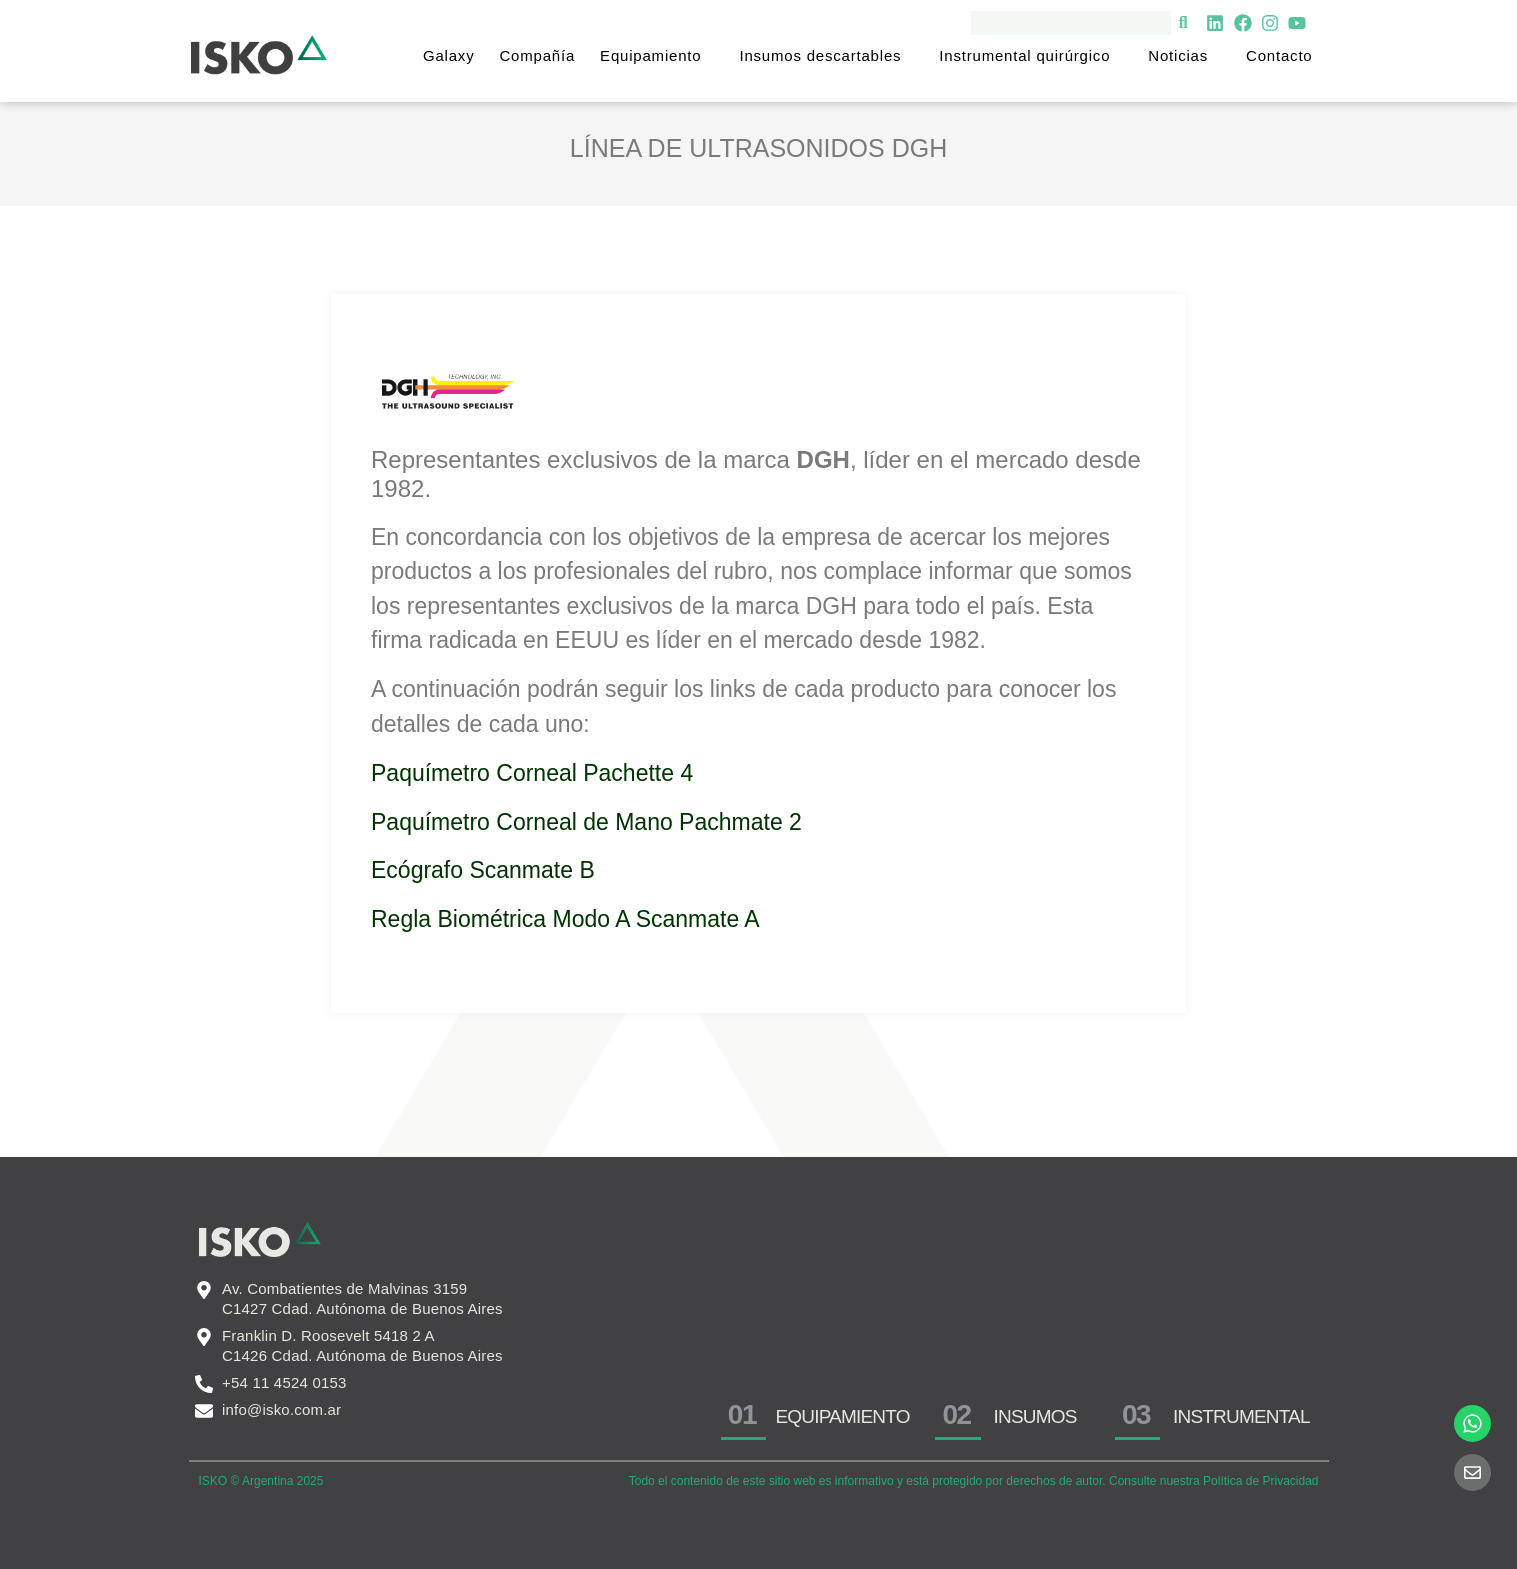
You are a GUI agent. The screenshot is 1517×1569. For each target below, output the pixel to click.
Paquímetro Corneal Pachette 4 (532, 773)
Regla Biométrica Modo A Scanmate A (565, 919)
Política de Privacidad (1260, 1481)
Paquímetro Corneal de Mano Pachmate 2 (586, 822)
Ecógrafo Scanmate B (486, 870)
